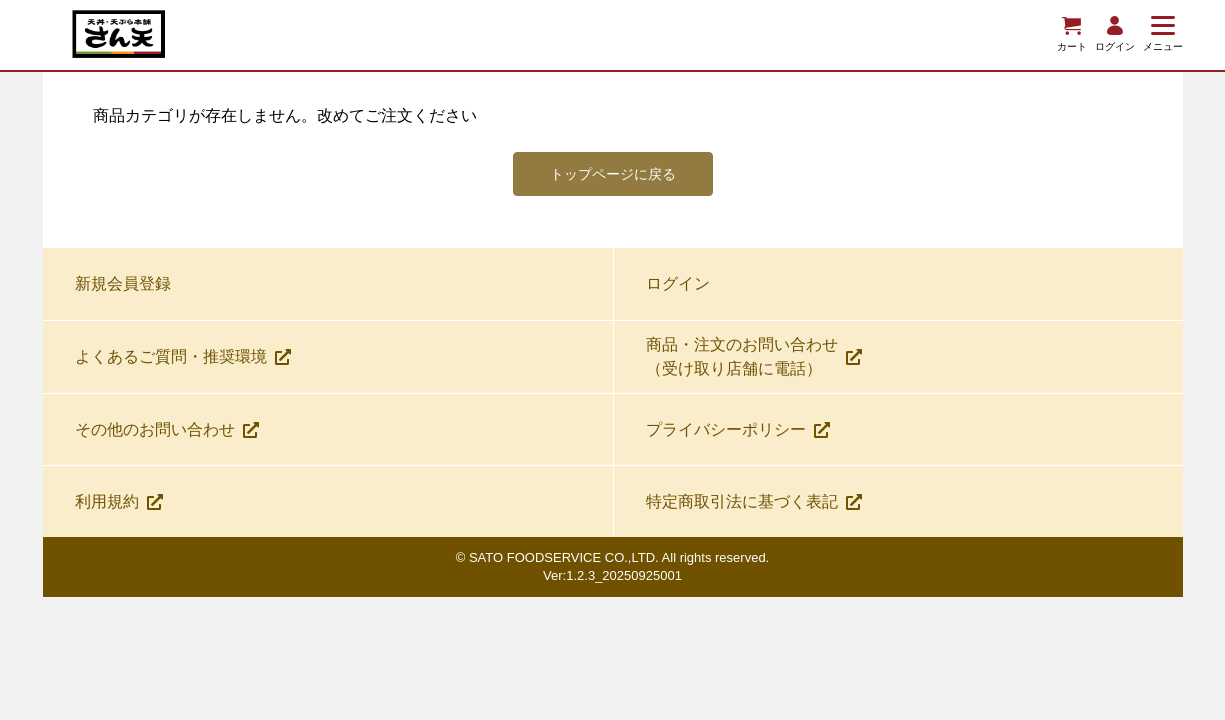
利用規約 (119, 509)
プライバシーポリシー (738, 437)
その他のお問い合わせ (167, 437)
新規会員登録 (123, 291)
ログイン (678, 291)
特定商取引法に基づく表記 (754, 509)
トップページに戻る (613, 177)
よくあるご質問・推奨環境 (183, 364)
